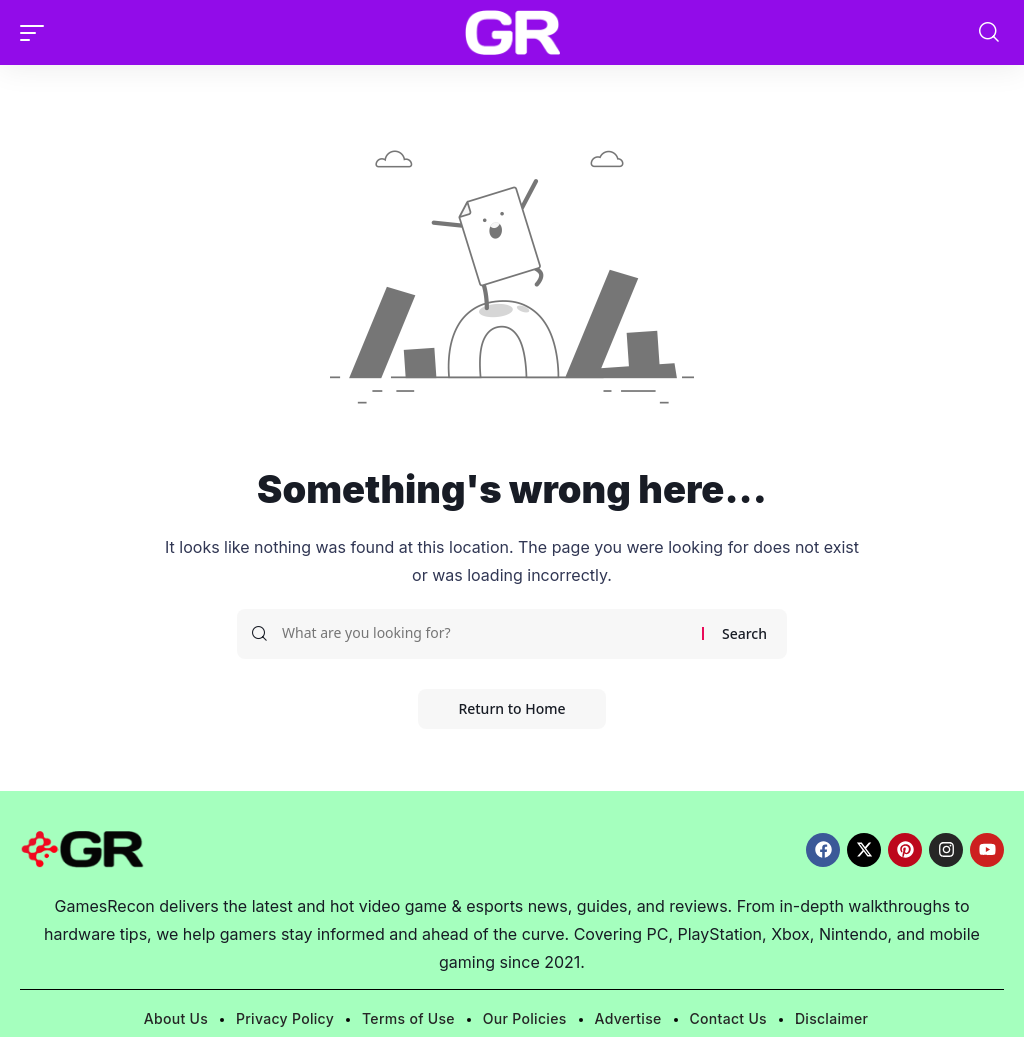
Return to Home (511, 708)
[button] (37, 33)
